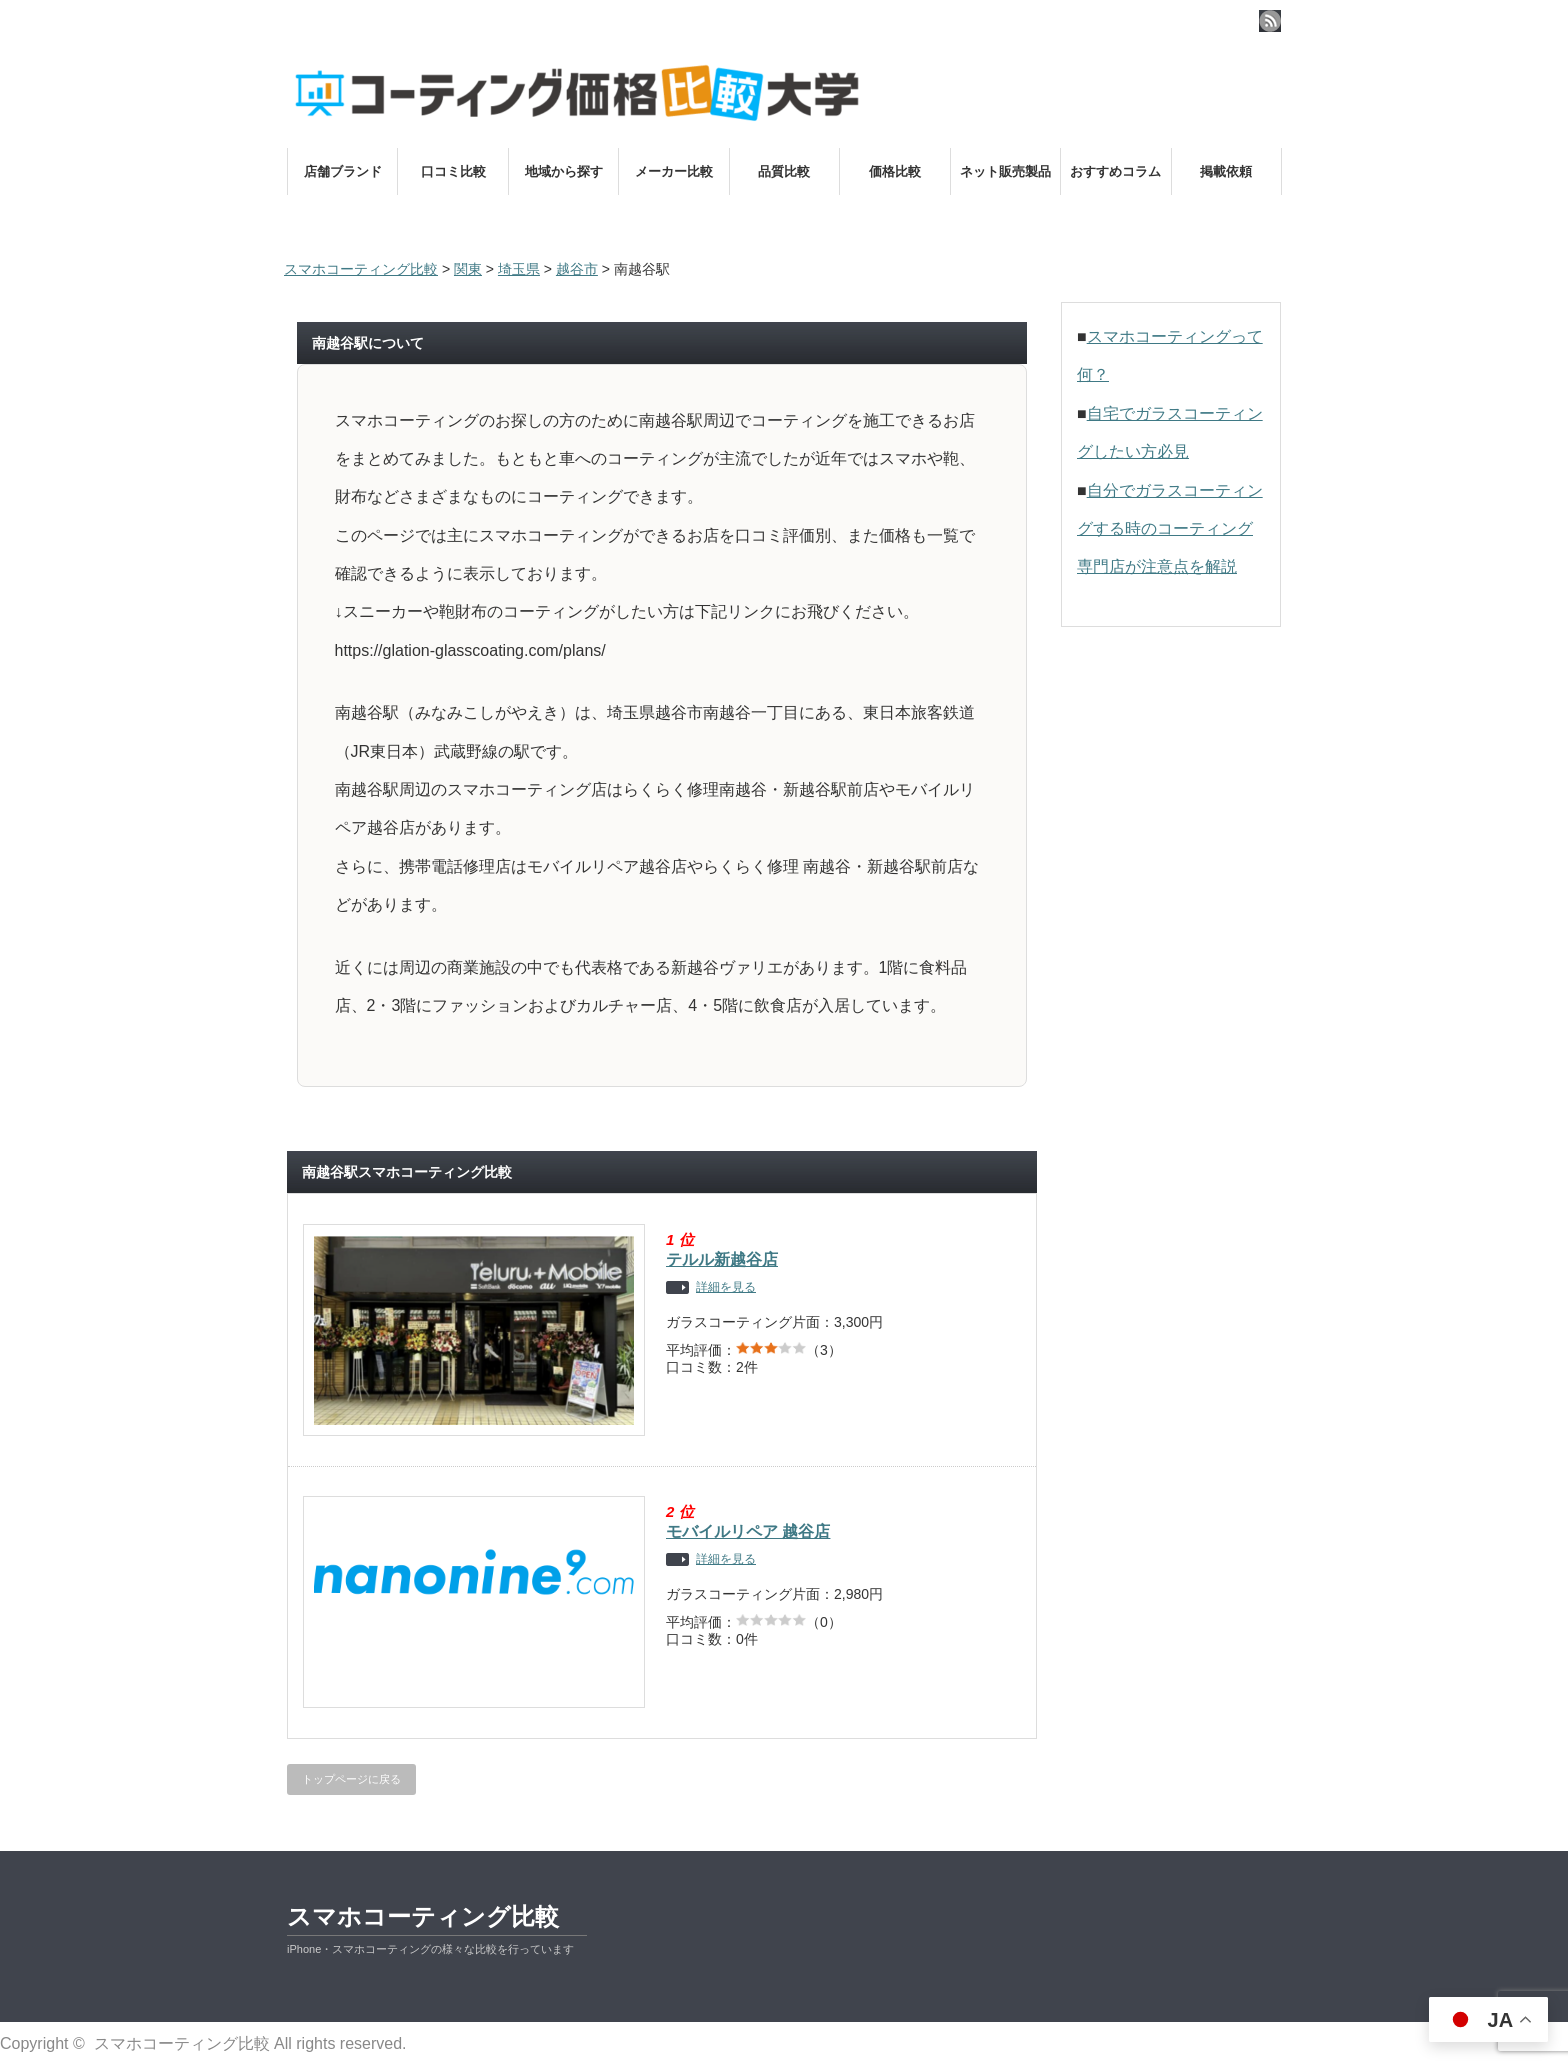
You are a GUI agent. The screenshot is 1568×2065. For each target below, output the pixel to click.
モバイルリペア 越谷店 (748, 1531)
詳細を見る (726, 1287)
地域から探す (564, 171)
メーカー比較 (674, 171)
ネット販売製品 (1005, 171)
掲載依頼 (1226, 171)
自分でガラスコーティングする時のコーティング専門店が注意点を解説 (1170, 529)
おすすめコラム (1115, 171)
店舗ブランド (343, 171)
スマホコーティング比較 (423, 1916)
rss (1270, 21)
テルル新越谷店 (722, 1259)
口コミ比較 (453, 171)
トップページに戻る (351, 1779)
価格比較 (895, 171)
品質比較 (784, 171)
